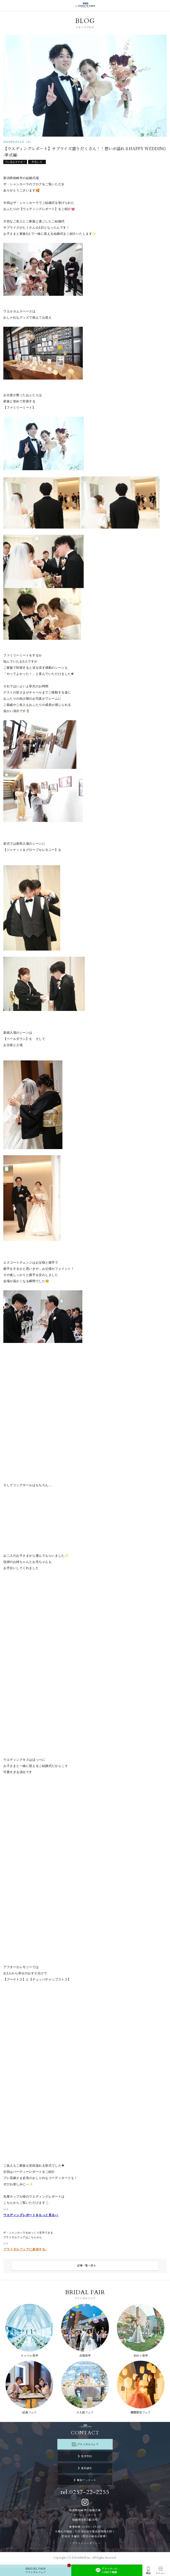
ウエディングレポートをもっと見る (29, 2215)
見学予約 (86, 2456)
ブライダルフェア (88, 2444)
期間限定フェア (141, 2412)
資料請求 (86, 2468)
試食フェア (29, 2412)
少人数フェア (84, 2412)
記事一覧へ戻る (86, 2265)
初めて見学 (140, 2355)
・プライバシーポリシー (85, 2543)
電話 (148, 2573)
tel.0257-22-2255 (85, 2492)
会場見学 (85, 2355)
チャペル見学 (29, 2355)
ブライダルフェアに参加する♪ (25, 2249)
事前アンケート (86, 2480)
